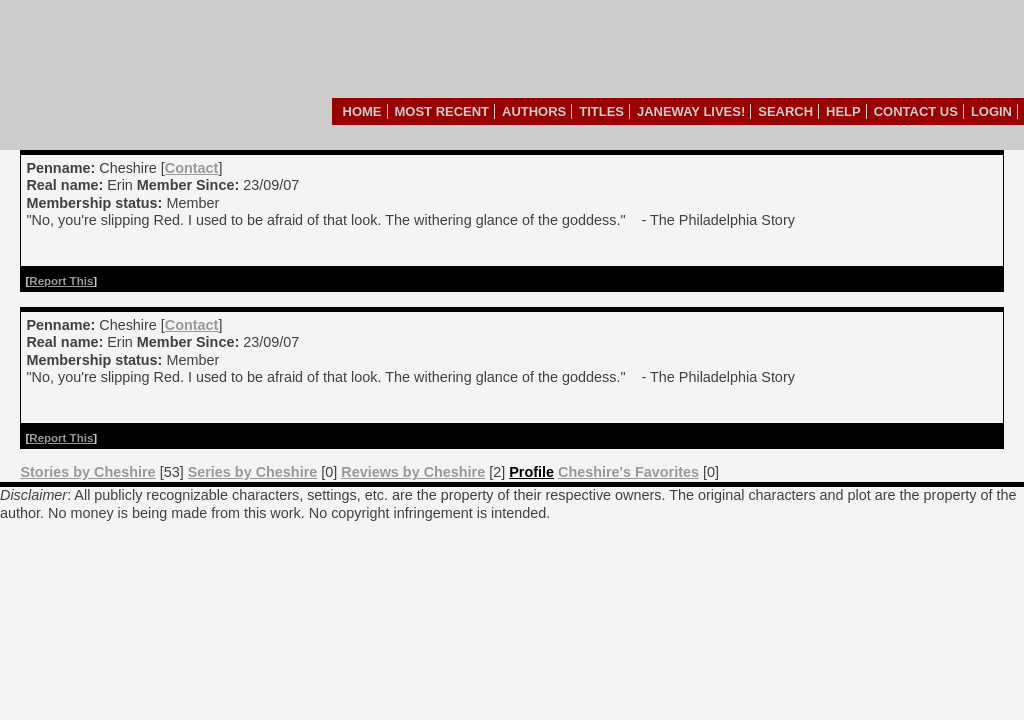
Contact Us (916, 111)
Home (362, 111)
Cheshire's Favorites (628, 472)
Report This (61, 281)
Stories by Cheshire (87, 472)
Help (843, 111)
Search (785, 111)
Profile (531, 472)
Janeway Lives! (691, 111)
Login (991, 111)
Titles (601, 111)
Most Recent (442, 111)
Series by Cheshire (253, 472)
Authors (534, 111)
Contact (192, 168)
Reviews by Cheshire (413, 472)
